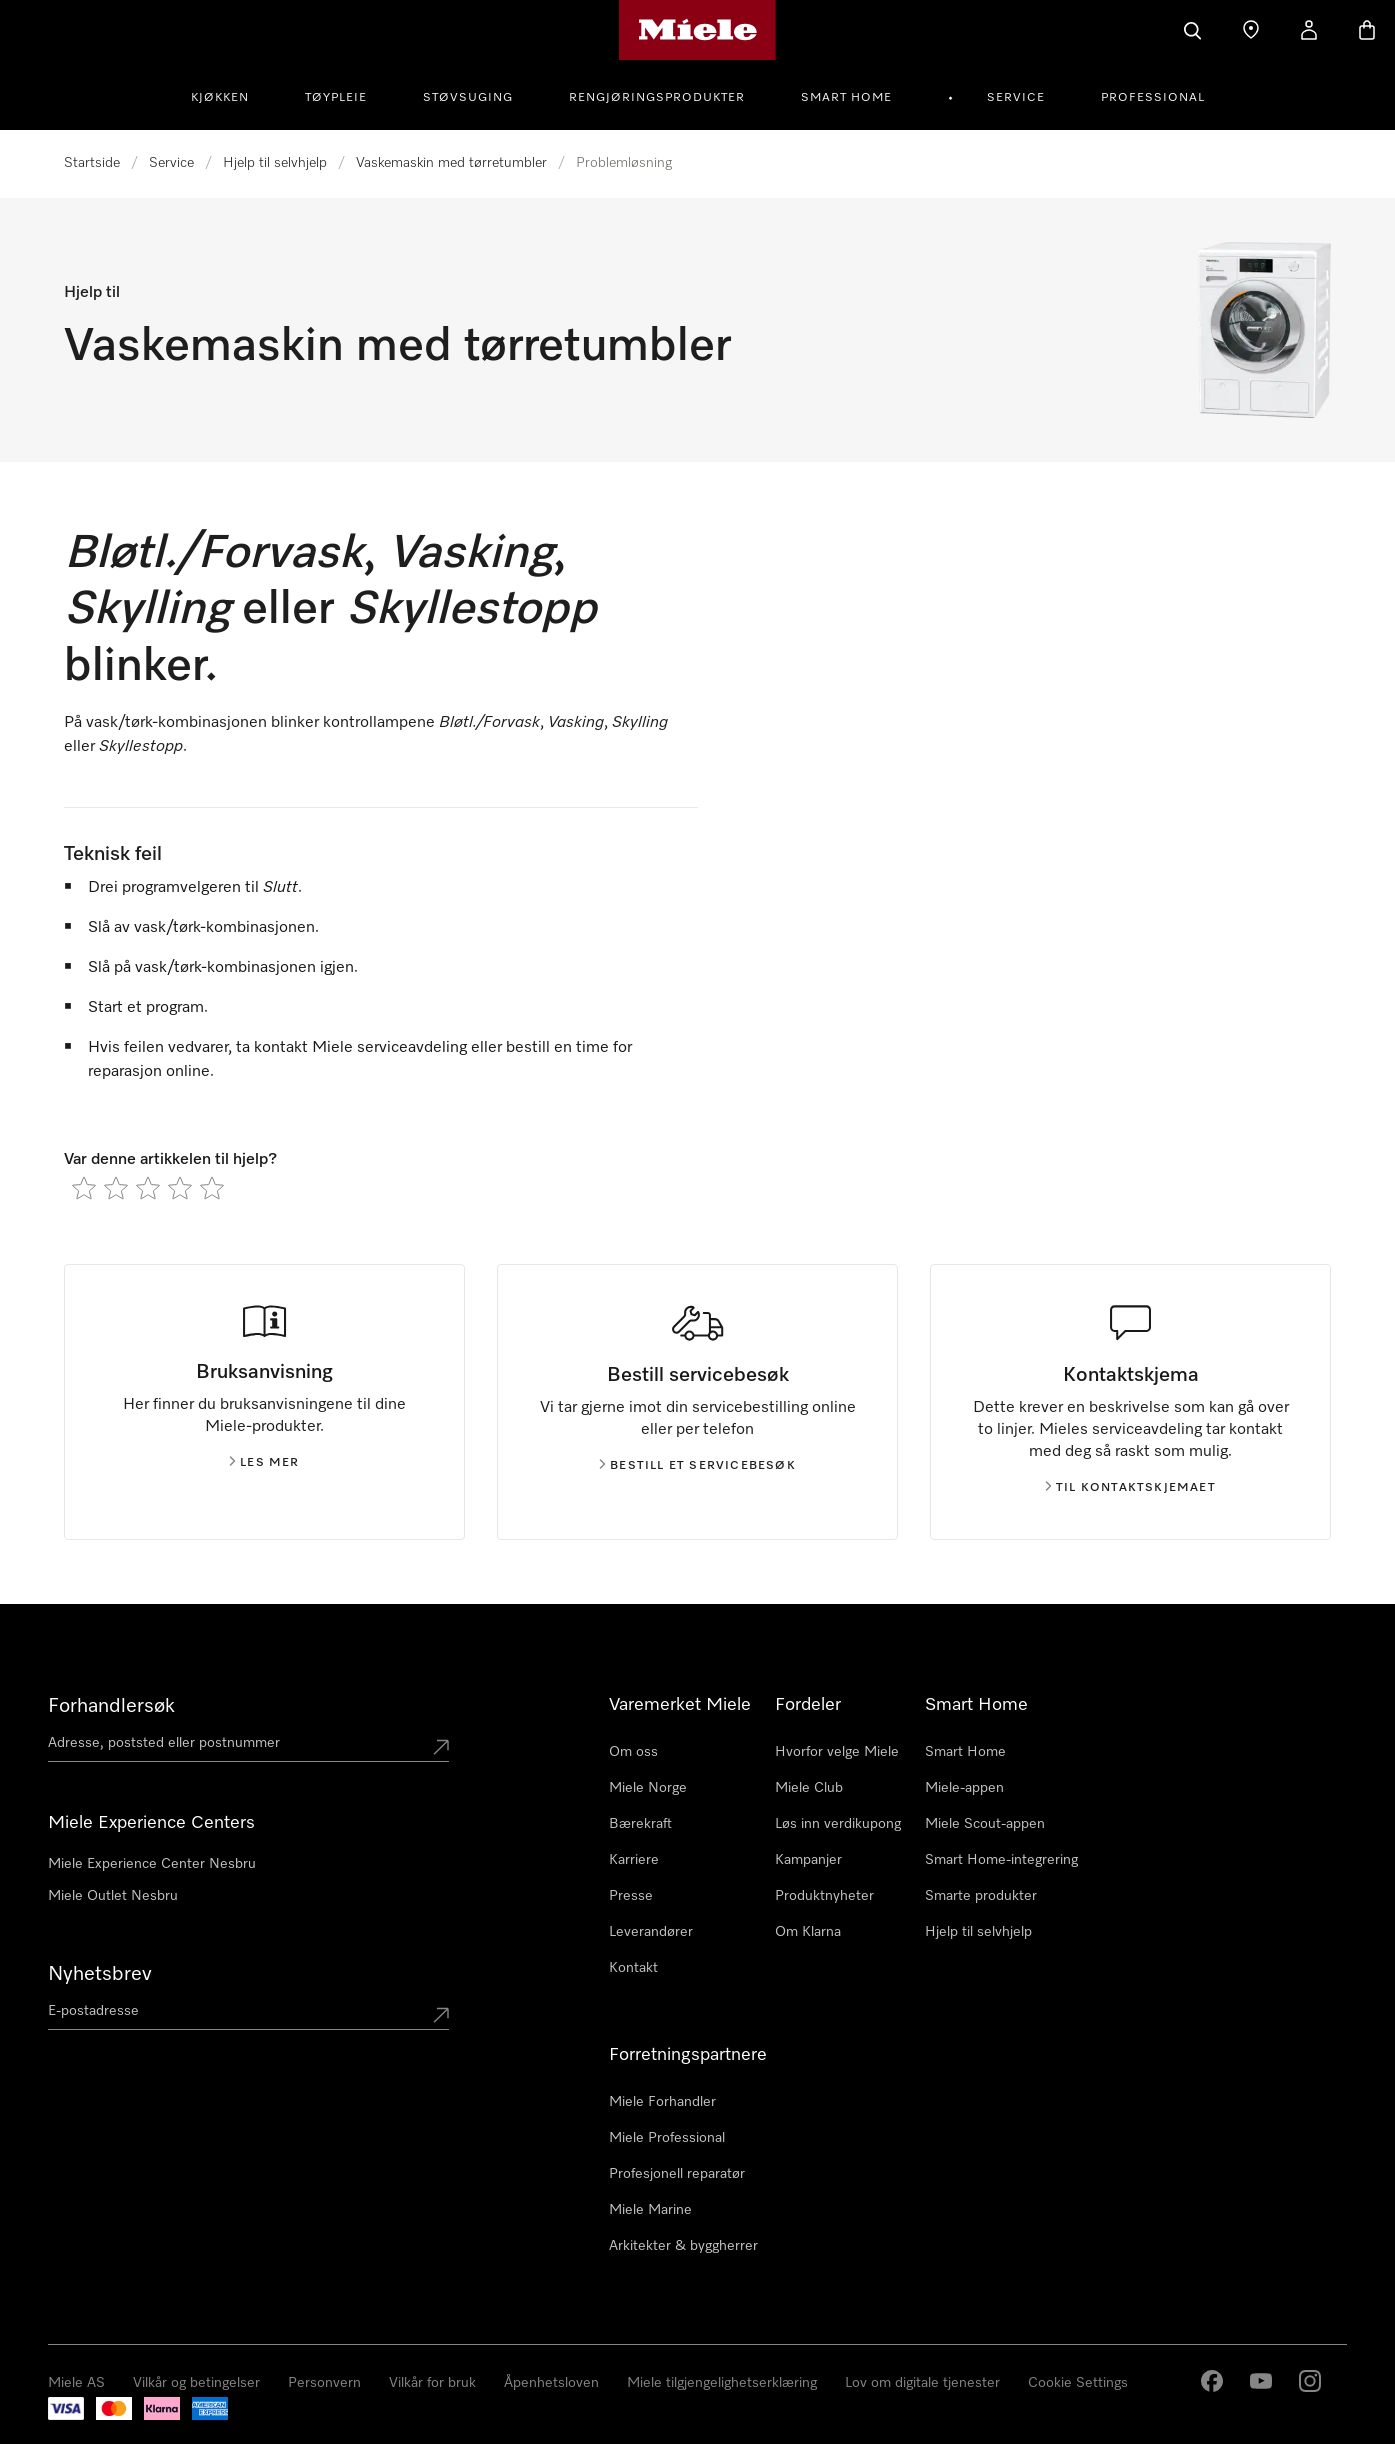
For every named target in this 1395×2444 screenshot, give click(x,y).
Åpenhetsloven (551, 2383)
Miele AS (76, 2383)
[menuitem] (231, 95)
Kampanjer (808, 1860)
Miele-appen (964, 1788)
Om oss (633, 1752)
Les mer (264, 1463)
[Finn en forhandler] (1251, 30)
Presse (631, 1896)
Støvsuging (468, 98)
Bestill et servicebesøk (697, 1466)
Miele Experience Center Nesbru (152, 1864)
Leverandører (651, 1932)
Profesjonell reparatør (677, 2174)
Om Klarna (808, 1932)
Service (1016, 98)
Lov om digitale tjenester (922, 2383)
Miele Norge (648, 1788)
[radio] (84, 1188)
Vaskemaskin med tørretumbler (451, 163)
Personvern (324, 2383)
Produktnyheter (824, 1896)
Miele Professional (667, 2138)
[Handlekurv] (1367, 30)
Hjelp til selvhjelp (275, 163)
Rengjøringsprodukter (657, 98)
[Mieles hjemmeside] (697, 30)
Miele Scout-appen (985, 1824)
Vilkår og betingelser (196, 2383)
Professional (1153, 98)
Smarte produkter (981, 1896)
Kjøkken (220, 98)
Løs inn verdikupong (838, 1824)
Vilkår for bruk (432, 2383)
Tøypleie (336, 98)
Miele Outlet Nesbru (113, 1896)
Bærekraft (640, 1824)
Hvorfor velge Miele (837, 1752)
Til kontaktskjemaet (1130, 1488)
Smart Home (846, 98)
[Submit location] (441, 1747)
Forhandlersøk (111, 1706)
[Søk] (1193, 30)
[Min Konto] (1309, 30)
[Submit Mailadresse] (441, 2015)
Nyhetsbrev (100, 1974)
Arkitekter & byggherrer (683, 2246)
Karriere (634, 1860)
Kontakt (633, 1968)
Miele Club (809, 1788)
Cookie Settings (1078, 2383)
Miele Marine (650, 2210)
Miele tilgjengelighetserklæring (722, 2383)
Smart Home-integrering (1001, 1860)
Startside (92, 163)
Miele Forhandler (662, 2102)
